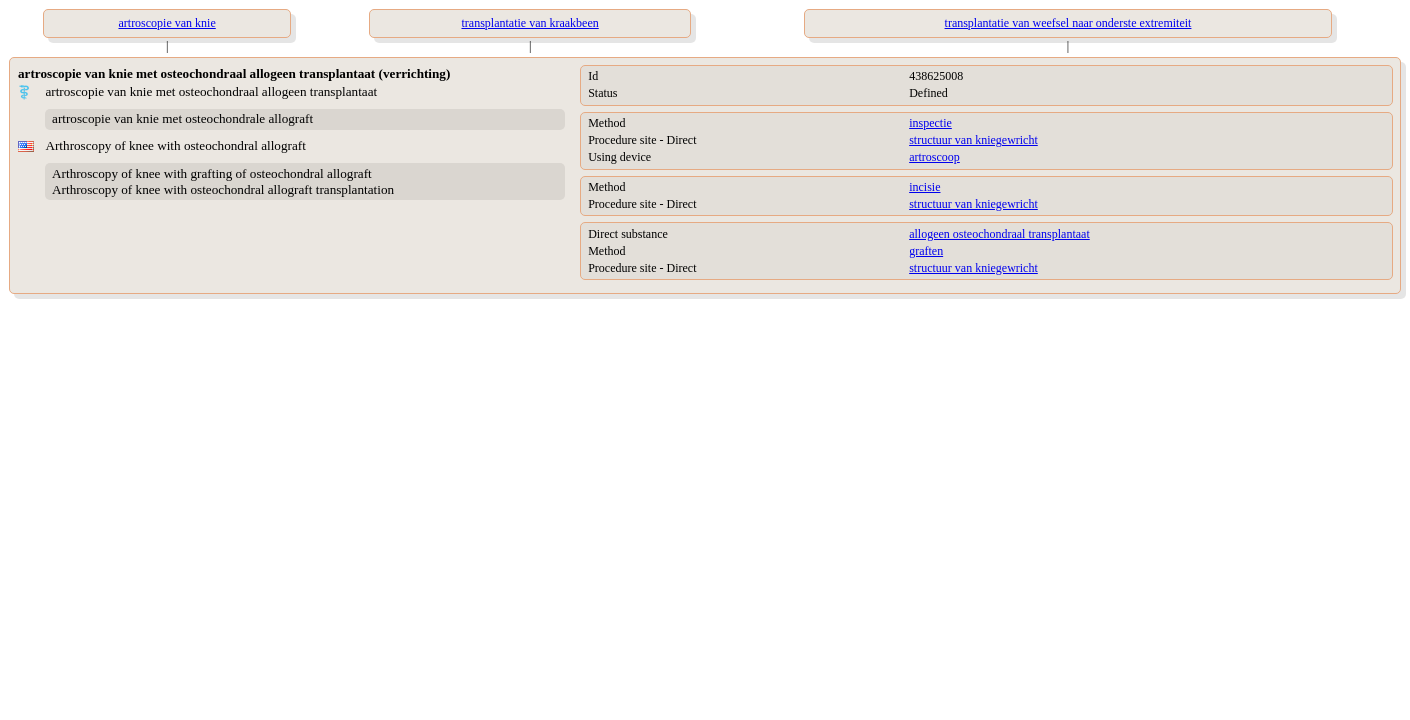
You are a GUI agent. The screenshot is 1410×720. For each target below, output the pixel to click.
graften (926, 251)
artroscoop (934, 157)
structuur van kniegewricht (973, 140)
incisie (924, 187)
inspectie (930, 123)
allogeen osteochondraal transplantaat (999, 234)
